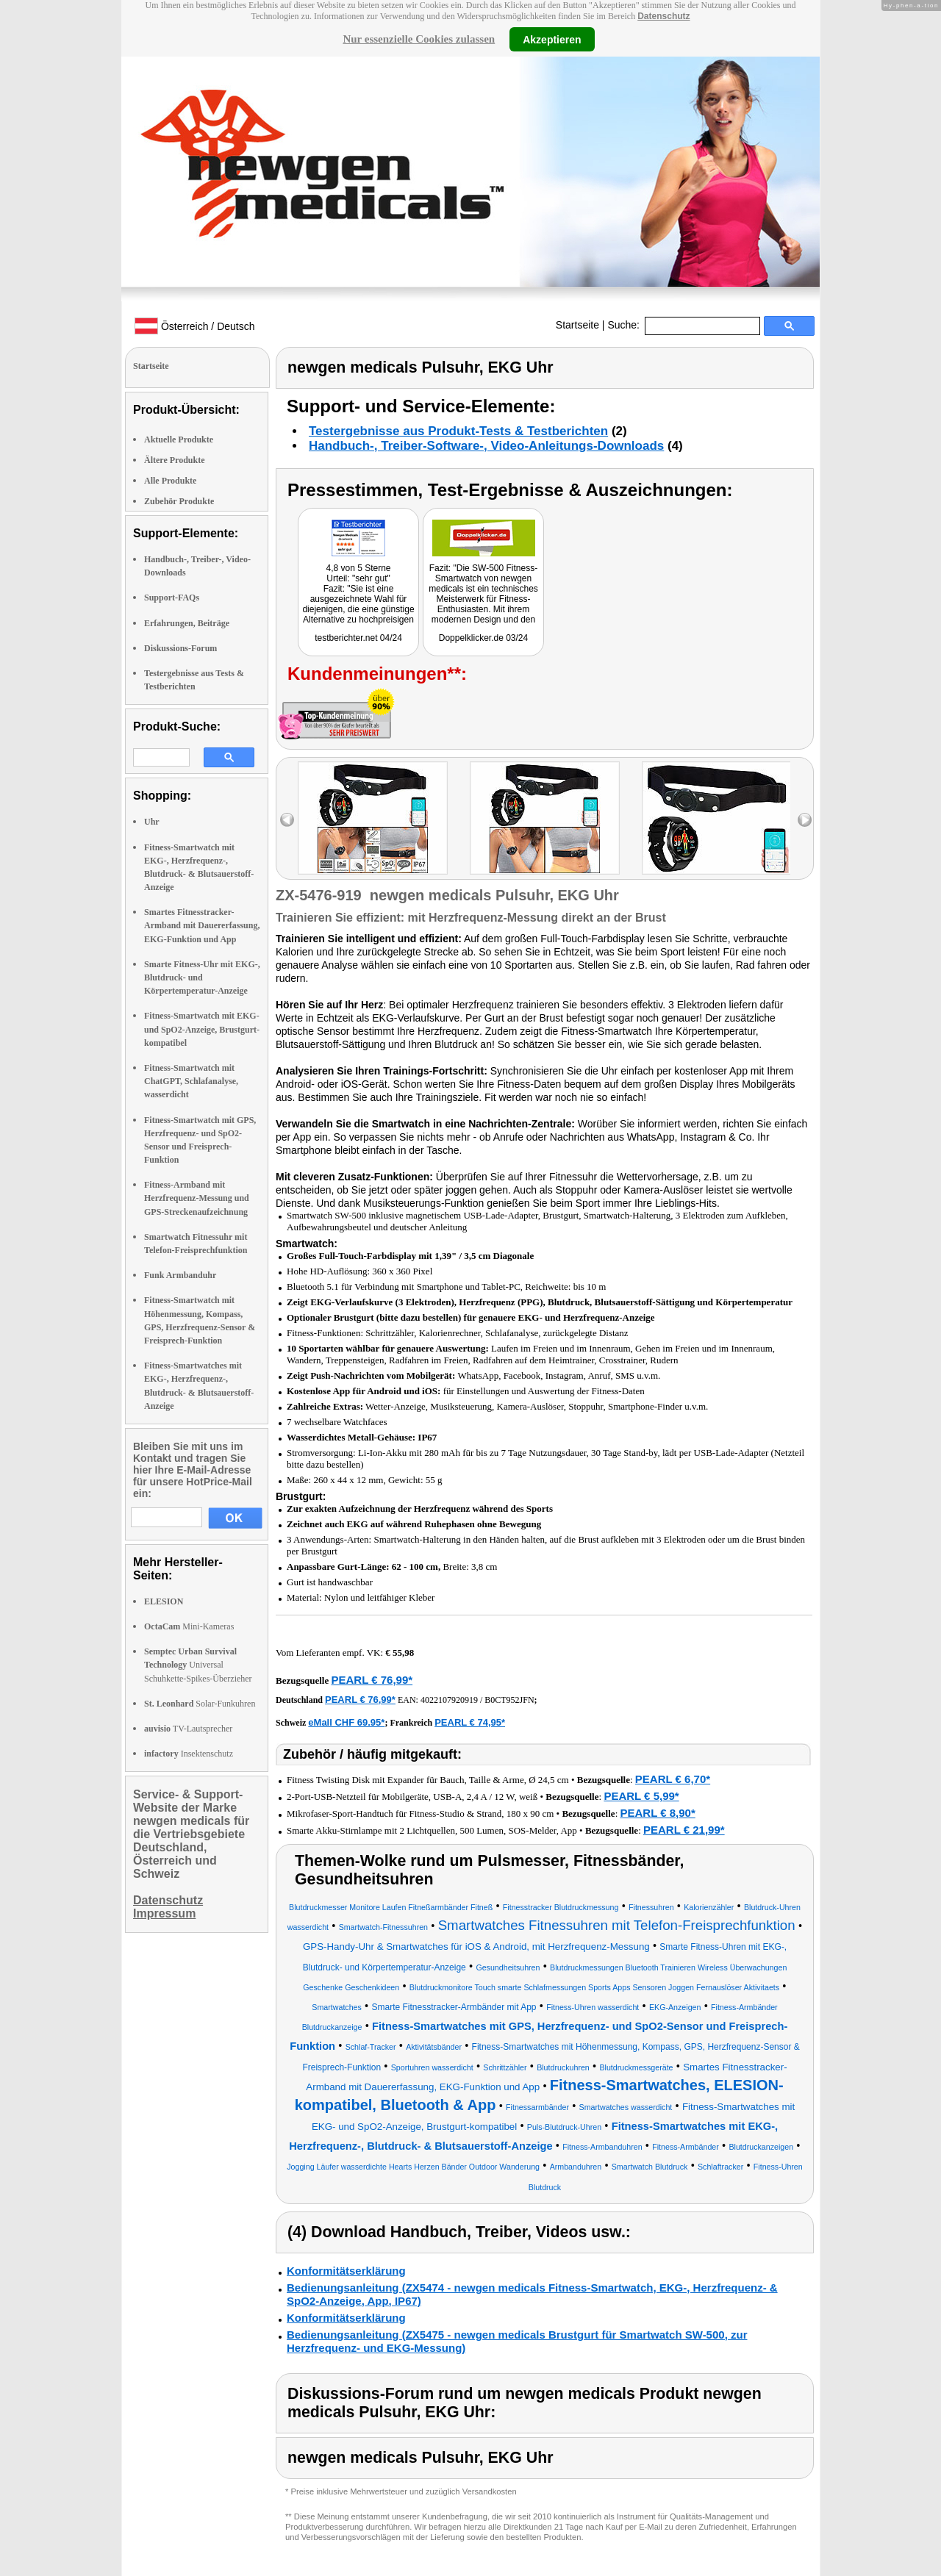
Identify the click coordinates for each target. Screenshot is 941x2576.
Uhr (152, 822)
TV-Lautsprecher (188, 1728)
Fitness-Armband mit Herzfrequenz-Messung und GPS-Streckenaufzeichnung (196, 1198)
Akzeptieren (552, 39)
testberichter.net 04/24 (358, 638)
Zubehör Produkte (179, 501)
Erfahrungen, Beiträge (186, 623)
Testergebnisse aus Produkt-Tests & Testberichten (458, 431)
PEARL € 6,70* (672, 1779)
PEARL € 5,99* (641, 1796)
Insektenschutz (188, 1753)
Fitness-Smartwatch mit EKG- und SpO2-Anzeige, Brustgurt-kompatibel (202, 1029)
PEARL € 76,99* (371, 1679)
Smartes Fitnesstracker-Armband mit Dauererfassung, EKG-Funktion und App (202, 925)
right (805, 820)
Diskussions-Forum (180, 648)
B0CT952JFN (509, 1700)
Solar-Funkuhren (199, 1703)
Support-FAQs (171, 597)
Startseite (577, 325)
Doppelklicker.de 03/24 (483, 638)
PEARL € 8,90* (657, 1813)
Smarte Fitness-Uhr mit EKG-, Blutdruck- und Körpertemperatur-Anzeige (202, 977)
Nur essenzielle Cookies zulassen (419, 39)
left (287, 820)
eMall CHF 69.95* (346, 1722)
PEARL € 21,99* (684, 1829)
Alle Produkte (170, 481)
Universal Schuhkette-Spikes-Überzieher (198, 1664)
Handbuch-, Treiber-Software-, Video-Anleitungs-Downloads (486, 446)
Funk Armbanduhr (180, 1275)
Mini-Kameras (189, 1626)
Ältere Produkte (174, 460)
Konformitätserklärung (346, 2270)
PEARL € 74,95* (469, 1722)
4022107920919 (449, 1700)
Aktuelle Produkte (178, 439)
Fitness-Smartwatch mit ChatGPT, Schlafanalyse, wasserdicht (191, 1081)
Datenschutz (663, 16)
